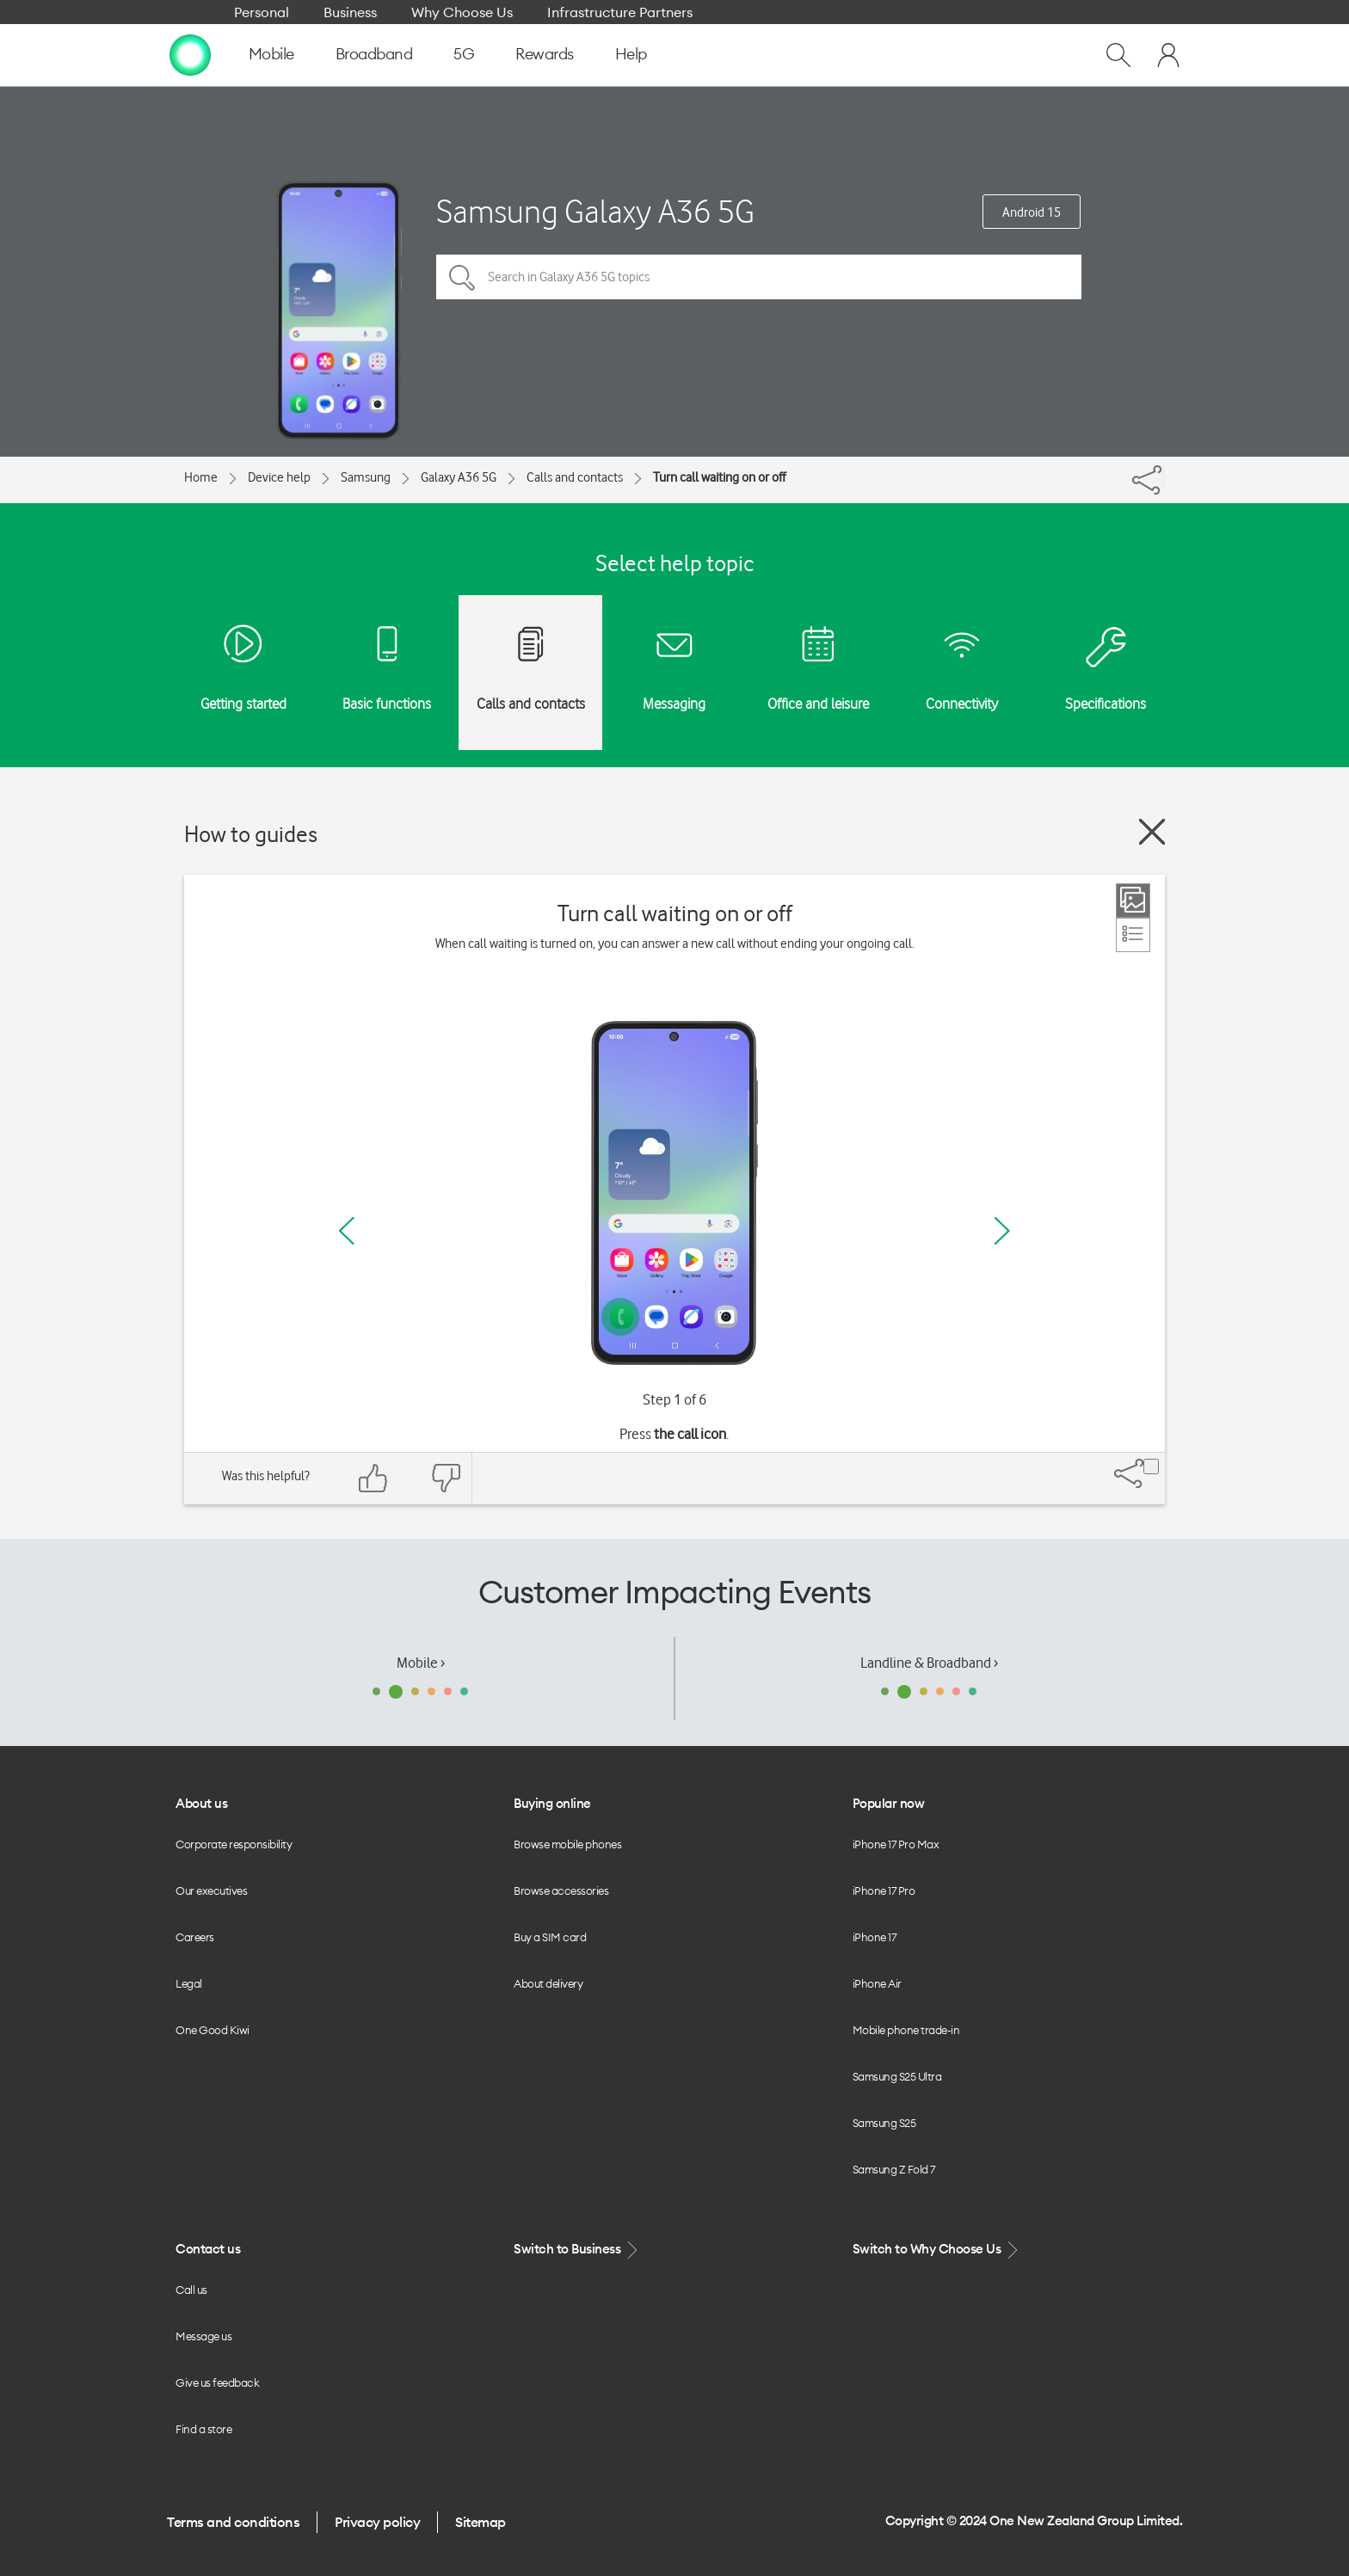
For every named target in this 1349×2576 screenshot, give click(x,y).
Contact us (208, 2249)
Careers (195, 1937)
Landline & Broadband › (929, 1662)
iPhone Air (877, 1983)
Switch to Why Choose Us (937, 2250)
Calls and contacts (575, 477)
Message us (203, 2336)
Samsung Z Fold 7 (894, 2169)
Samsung (366, 477)
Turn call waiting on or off (719, 477)
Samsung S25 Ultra (897, 2076)
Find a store (203, 2429)
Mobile (271, 54)
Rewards (544, 54)
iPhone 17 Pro (884, 1890)
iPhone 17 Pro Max (896, 1844)
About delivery (548, 1983)
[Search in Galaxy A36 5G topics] (758, 277)
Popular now (889, 1803)
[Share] (1163, 475)
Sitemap (480, 2521)
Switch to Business (577, 2250)
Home (201, 477)
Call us (191, 2289)
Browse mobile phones (567, 1844)
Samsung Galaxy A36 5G (595, 211)
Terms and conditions (233, 2521)
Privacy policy (377, 2521)
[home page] (190, 54)
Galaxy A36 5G (458, 477)
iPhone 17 (874, 1937)
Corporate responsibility (234, 1844)
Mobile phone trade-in (906, 2030)
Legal (189, 1983)
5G (463, 54)
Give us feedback (217, 2382)
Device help (279, 477)
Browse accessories (561, 1890)
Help (631, 54)
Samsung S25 (884, 2123)
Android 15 (1031, 212)
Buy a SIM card (550, 1937)
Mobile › (421, 1662)
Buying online (552, 1803)
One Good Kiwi (212, 2030)
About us (201, 1803)
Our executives (211, 1890)
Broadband (374, 54)
